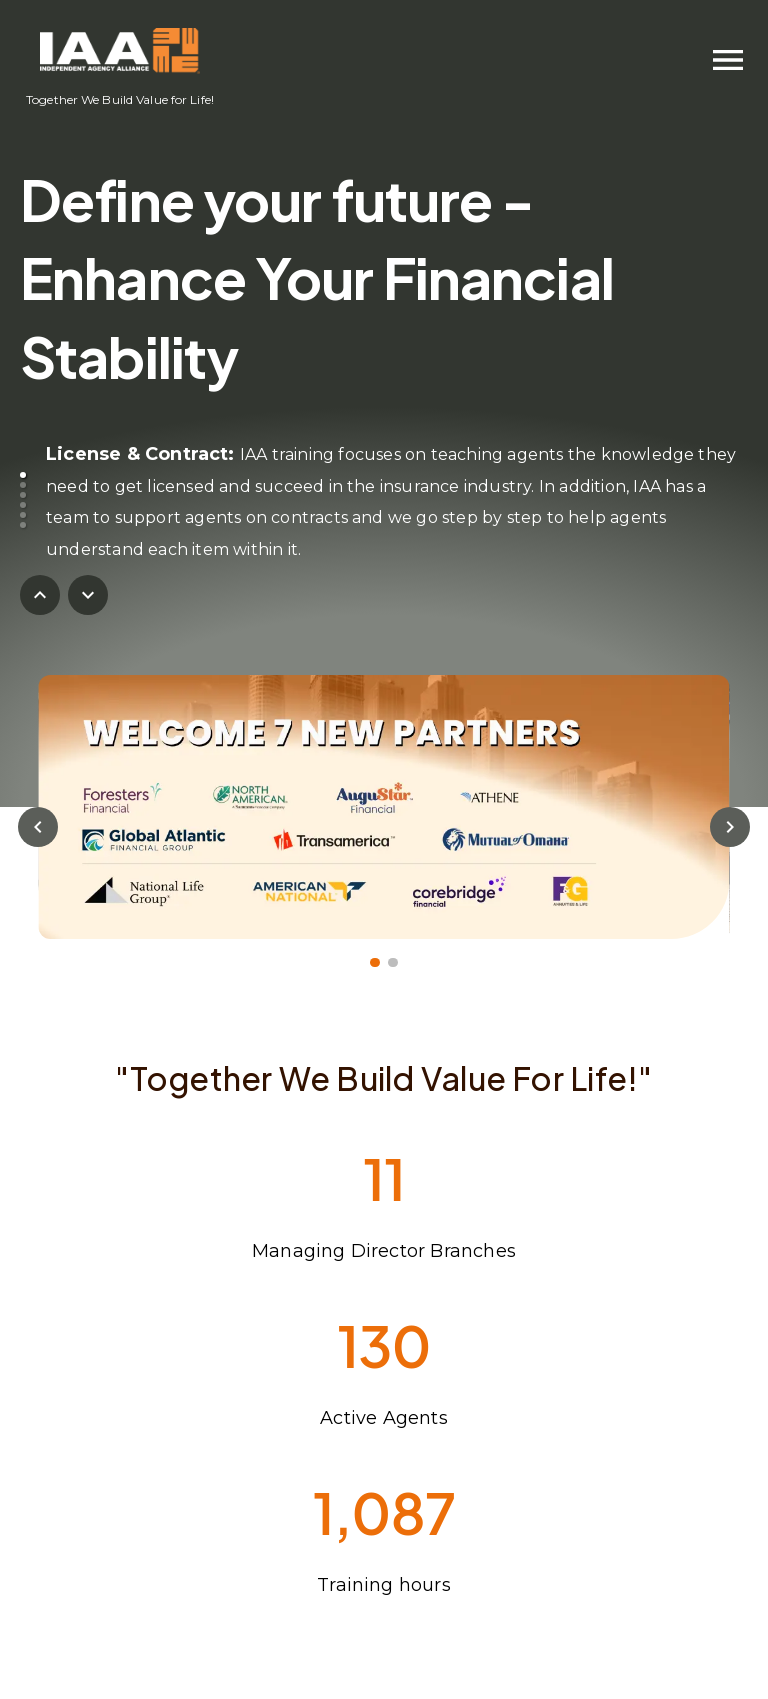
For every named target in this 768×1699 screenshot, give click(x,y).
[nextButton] (88, 595)
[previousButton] (40, 595)
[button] (23, 475)
